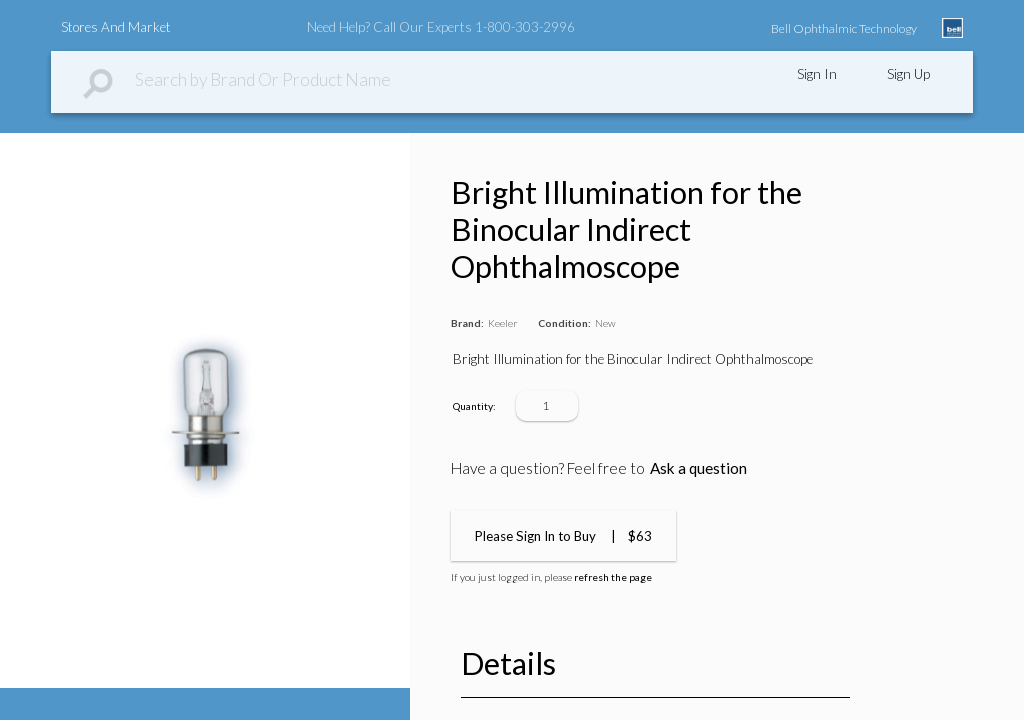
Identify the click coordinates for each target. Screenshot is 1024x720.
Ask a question (698, 468)
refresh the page (613, 577)
